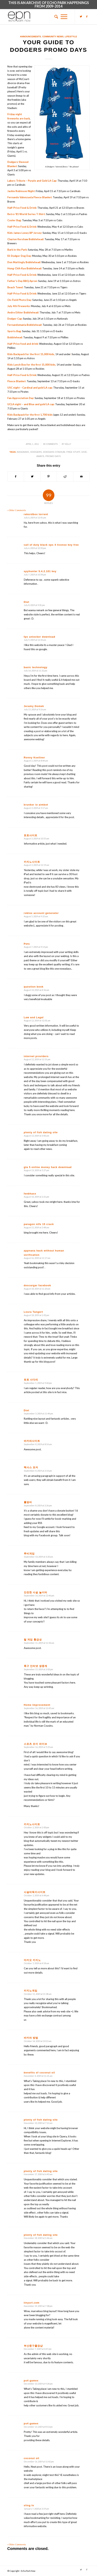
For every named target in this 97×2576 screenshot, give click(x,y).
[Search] (55, 16)
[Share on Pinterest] (48, 476)
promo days (53, 456)
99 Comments (50, 444)
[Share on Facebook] (16, 476)
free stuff (73, 452)
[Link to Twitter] (81, 16)
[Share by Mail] (81, 476)
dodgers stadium (54, 452)
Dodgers (36, 452)
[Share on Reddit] (65, 476)
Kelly (68, 444)
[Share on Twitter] (32, 476)
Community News (53, 36)
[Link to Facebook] (87, 16)
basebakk (23, 452)
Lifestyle (71, 36)
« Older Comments (16, 510)
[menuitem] (55, 16)
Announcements (30, 36)
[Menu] (64, 16)
